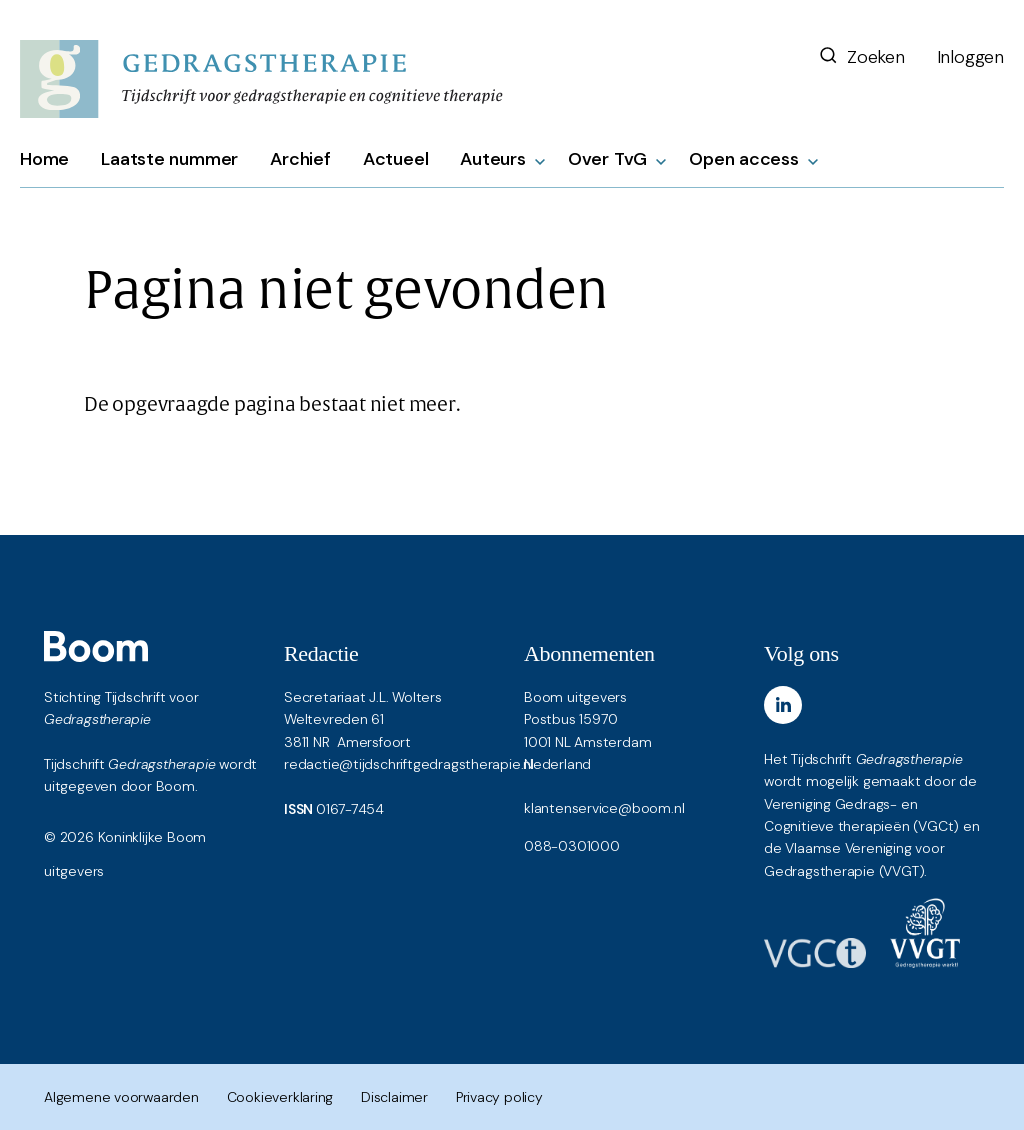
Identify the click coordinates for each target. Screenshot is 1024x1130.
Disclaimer (394, 1097)
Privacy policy (499, 1097)
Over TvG (607, 159)
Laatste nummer (169, 159)
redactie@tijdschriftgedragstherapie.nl (409, 764)
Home (44, 159)
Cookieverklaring (280, 1097)
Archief (300, 159)
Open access (744, 159)
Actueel (396, 159)
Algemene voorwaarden (121, 1097)
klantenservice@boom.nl (604, 808)
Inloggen (970, 57)
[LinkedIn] (783, 705)
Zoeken (861, 57)
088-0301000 (572, 846)
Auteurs (493, 159)
